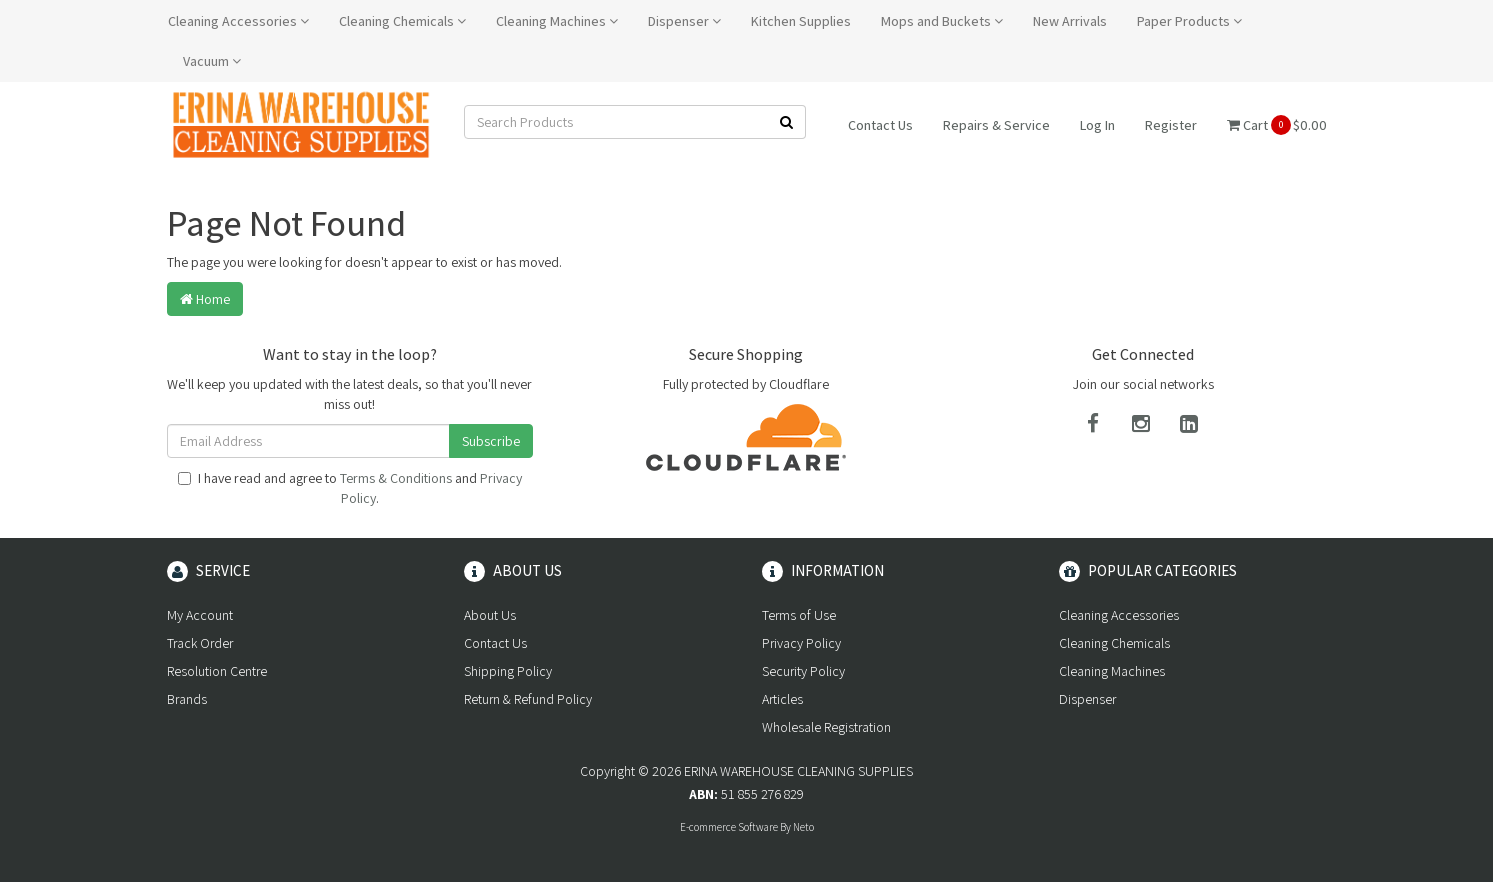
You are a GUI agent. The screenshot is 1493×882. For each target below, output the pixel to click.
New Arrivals (1070, 21)
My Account (200, 615)
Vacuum (212, 61)
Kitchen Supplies (801, 21)
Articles (782, 699)
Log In (1097, 125)
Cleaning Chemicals (402, 21)
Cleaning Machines (557, 21)
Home (205, 299)
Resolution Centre (217, 671)
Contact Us (880, 125)
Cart (1277, 125)
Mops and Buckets (942, 21)
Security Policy (803, 671)
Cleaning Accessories (238, 21)
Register (1171, 125)
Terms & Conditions (396, 478)
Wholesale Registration (826, 727)
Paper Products (1189, 21)
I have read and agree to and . (350, 488)
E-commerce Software (729, 827)
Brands (187, 699)
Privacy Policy (801, 643)
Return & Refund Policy (528, 699)
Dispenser (684, 21)
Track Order (200, 643)
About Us (490, 615)
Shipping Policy (508, 671)
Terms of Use (799, 615)
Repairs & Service (996, 125)
